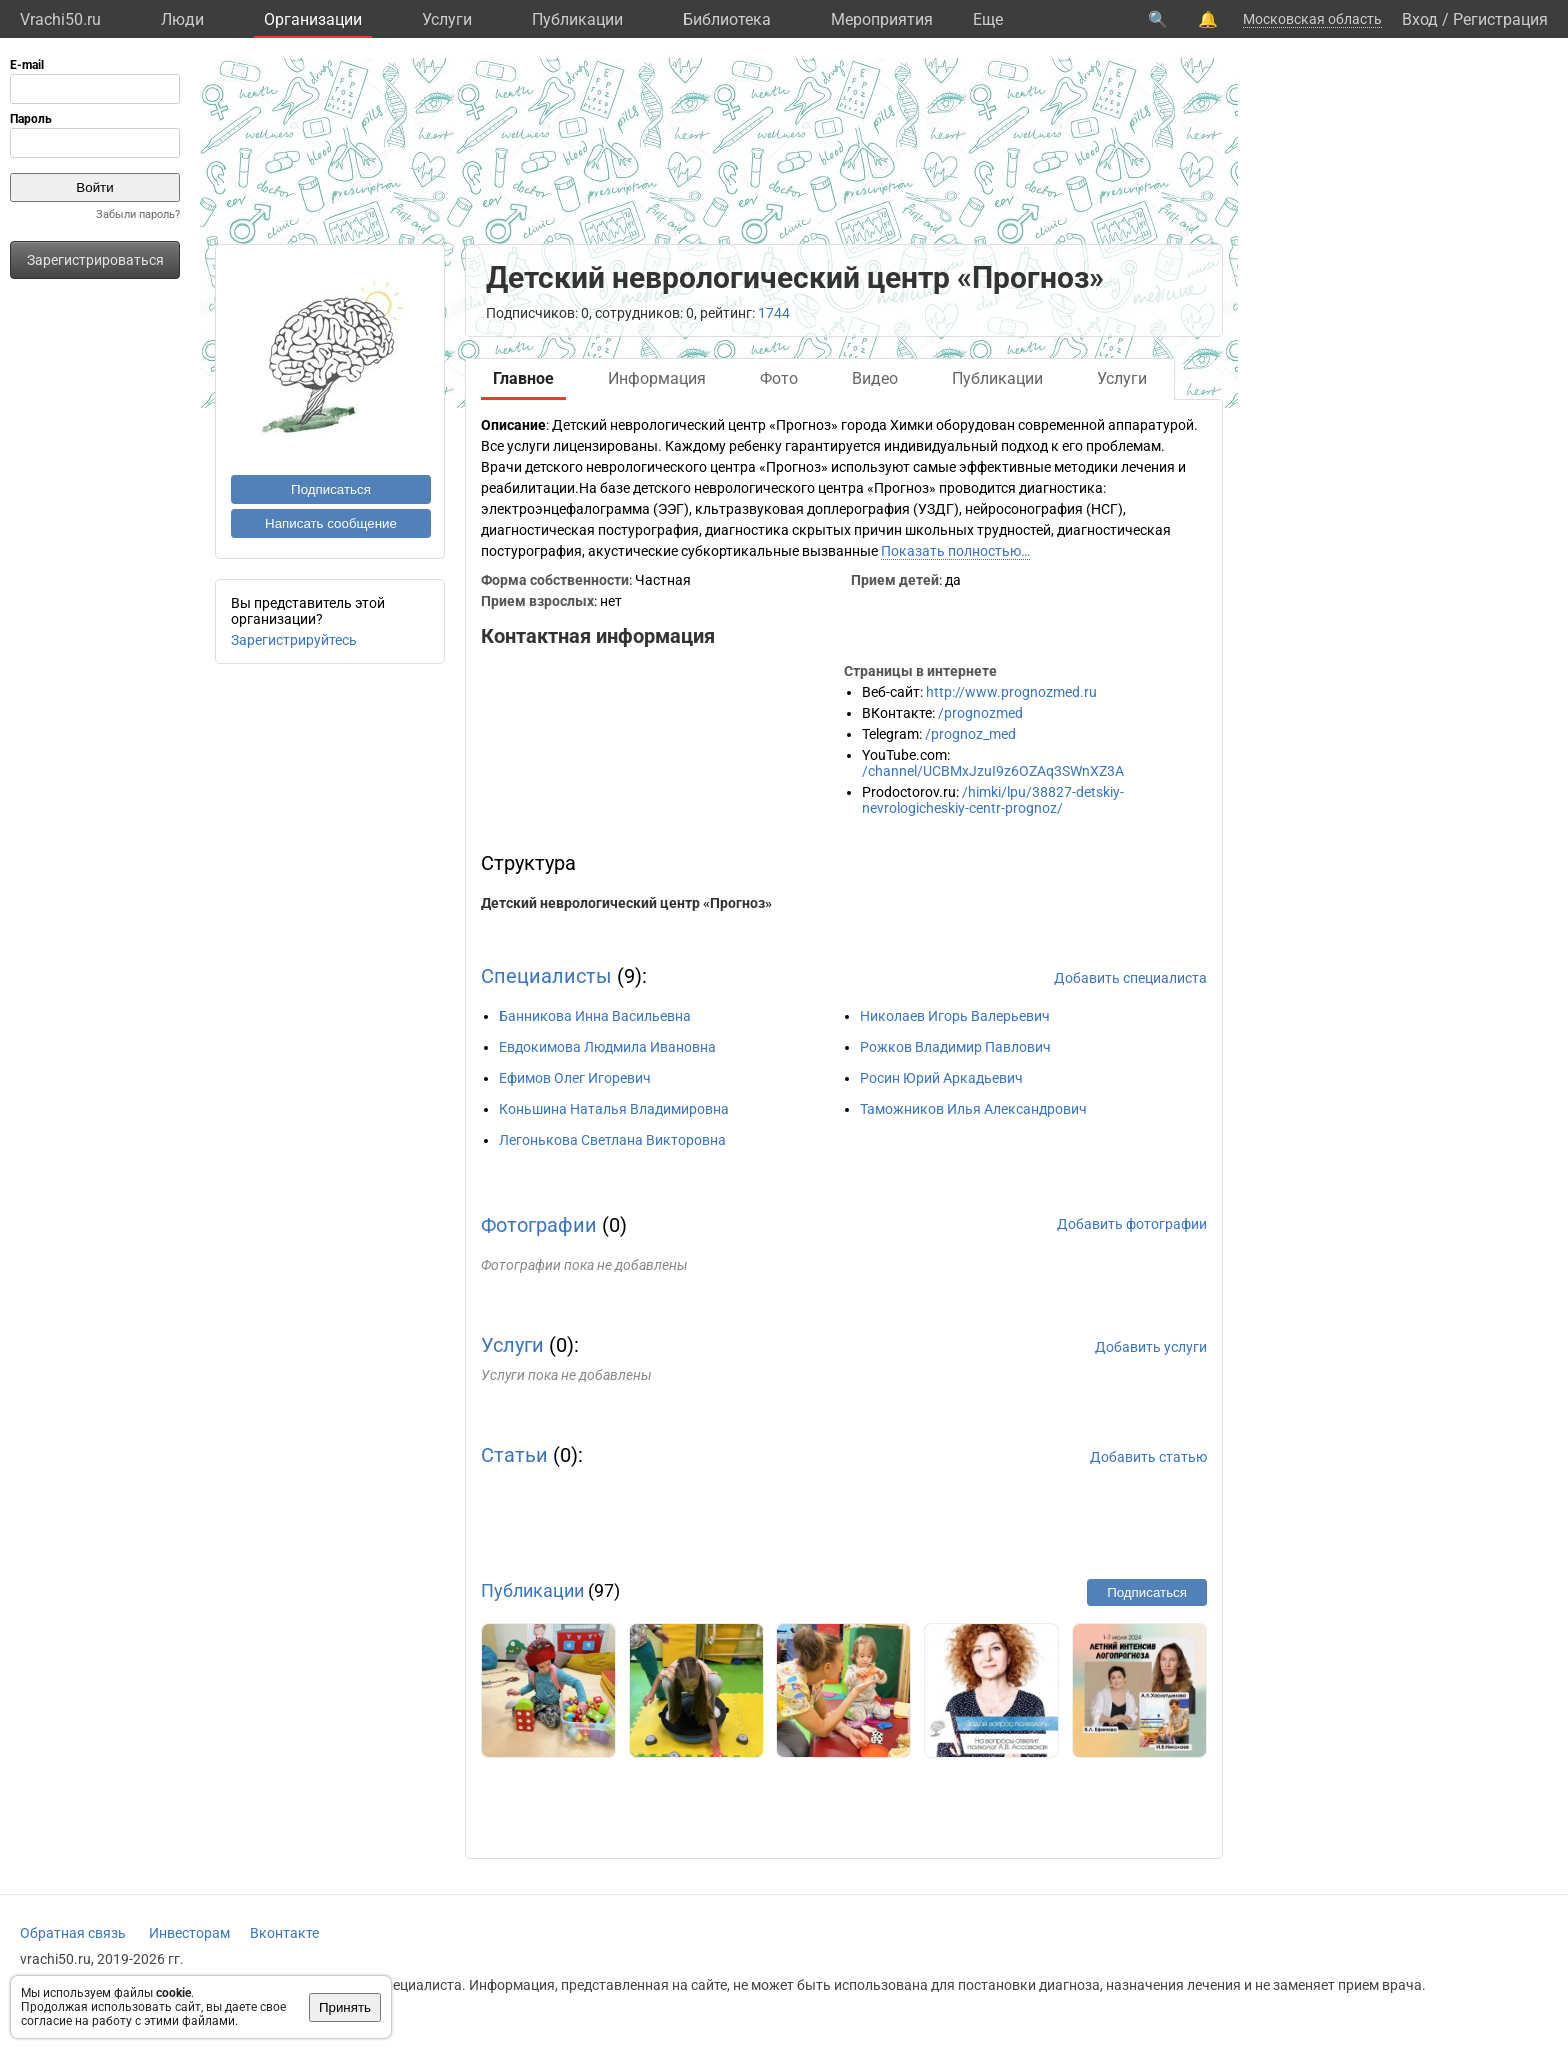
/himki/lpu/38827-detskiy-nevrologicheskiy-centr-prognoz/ (993, 800)
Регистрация (1500, 19)
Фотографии (539, 1225)
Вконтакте (284, 1933)
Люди (182, 19)
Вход (1420, 19)
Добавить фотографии (1132, 1224)
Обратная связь (73, 1933)
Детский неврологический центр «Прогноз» (626, 903)
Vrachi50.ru (60, 19)
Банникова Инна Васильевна (595, 1016)
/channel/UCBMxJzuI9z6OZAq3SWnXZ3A (993, 771)
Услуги (447, 19)
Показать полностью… (955, 551)
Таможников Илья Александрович (973, 1109)
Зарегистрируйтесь (294, 640)
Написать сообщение (331, 523)
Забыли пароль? (138, 214)
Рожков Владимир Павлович (955, 1047)
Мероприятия (882, 19)
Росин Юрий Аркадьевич (941, 1078)
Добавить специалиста (1130, 978)
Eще (988, 19)
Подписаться (331, 489)
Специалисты (546, 976)
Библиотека (727, 19)
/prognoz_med (970, 734)
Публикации (577, 19)
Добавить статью (1148, 1457)
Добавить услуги (1151, 1347)
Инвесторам (189, 1933)
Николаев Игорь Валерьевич (955, 1016)
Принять (345, 2007)
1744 (774, 313)
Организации (313, 19)
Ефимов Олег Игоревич (575, 1078)
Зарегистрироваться (95, 260)
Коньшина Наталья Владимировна (614, 1109)
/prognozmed (980, 713)
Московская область (1312, 19)
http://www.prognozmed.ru (1011, 692)
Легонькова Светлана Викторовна (612, 1140)
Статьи (514, 1455)
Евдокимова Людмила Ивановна (607, 1047)
